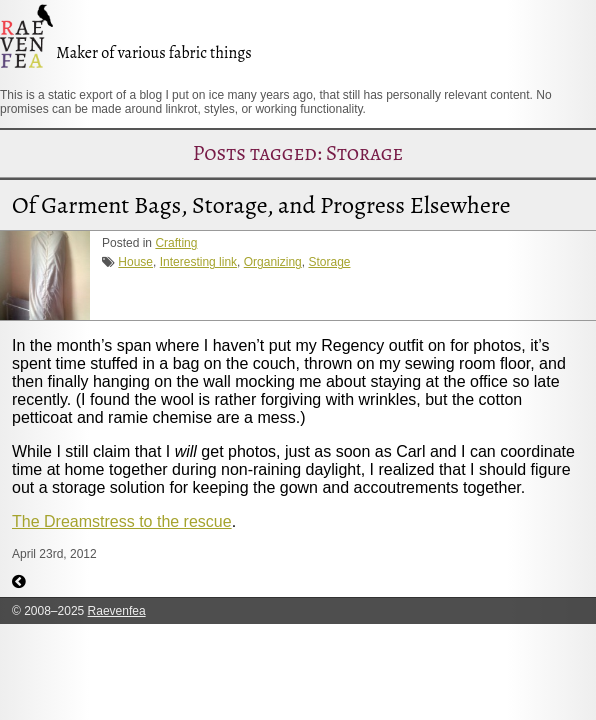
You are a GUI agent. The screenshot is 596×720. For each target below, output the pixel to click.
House (135, 262)
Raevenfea (117, 611)
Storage (329, 262)
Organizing (273, 262)
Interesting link (198, 262)
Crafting (176, 243)
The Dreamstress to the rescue (122, 521)
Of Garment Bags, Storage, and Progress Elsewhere (261, 205)
